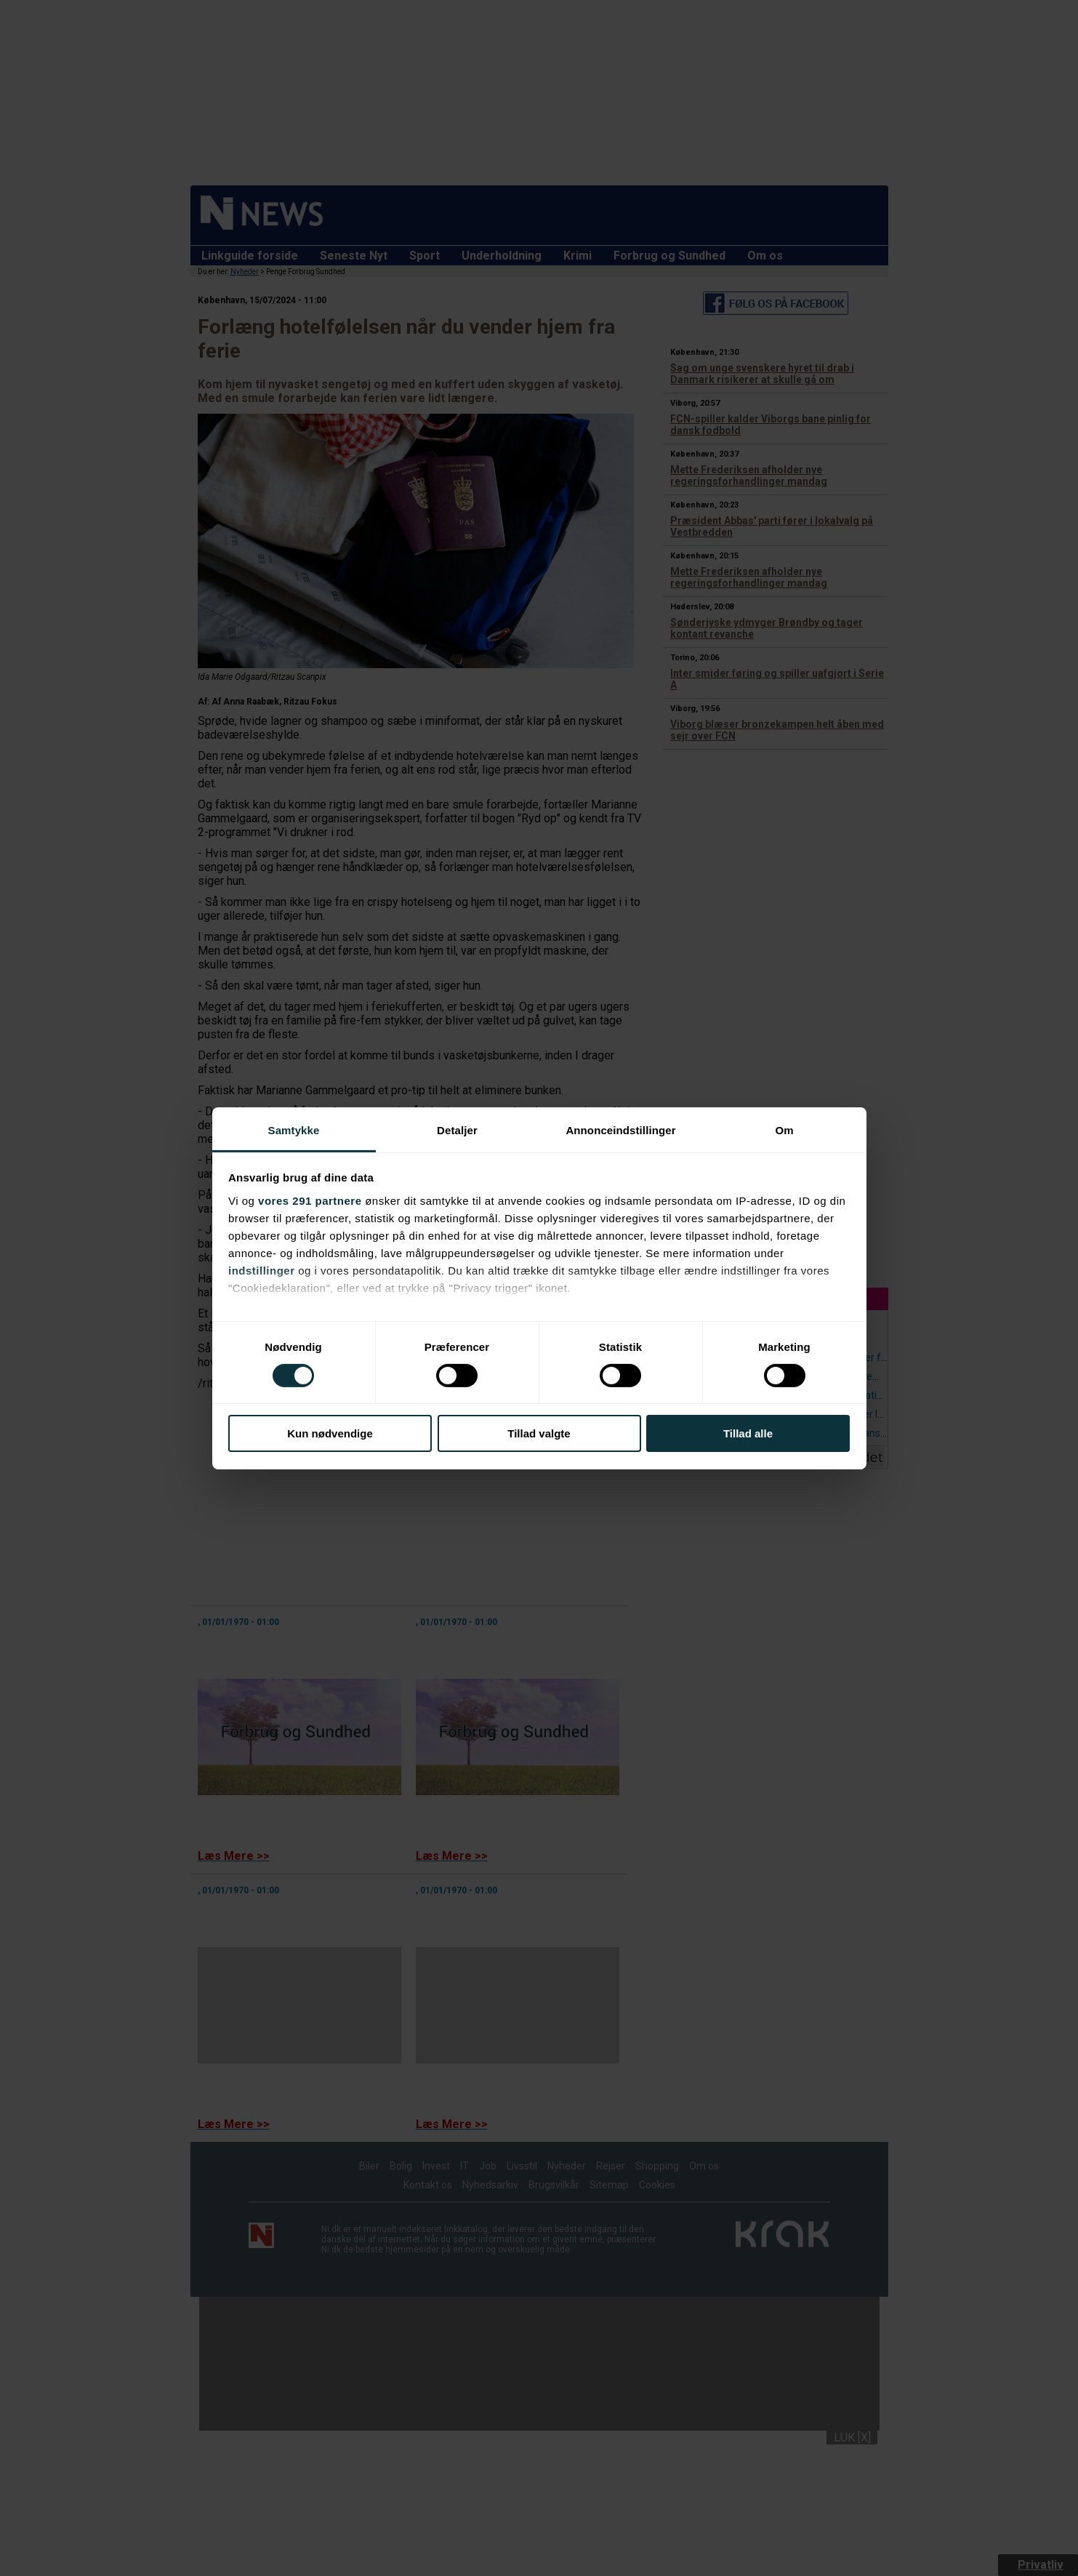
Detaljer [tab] (457, 1129)
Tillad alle (748, 1433)
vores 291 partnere (309, 1200)
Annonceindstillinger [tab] (620, 1129)
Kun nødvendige (330, 1433)
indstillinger (261, 1270)
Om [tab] (784, 1129)
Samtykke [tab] (294, 1129)
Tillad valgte (538, 1433)
